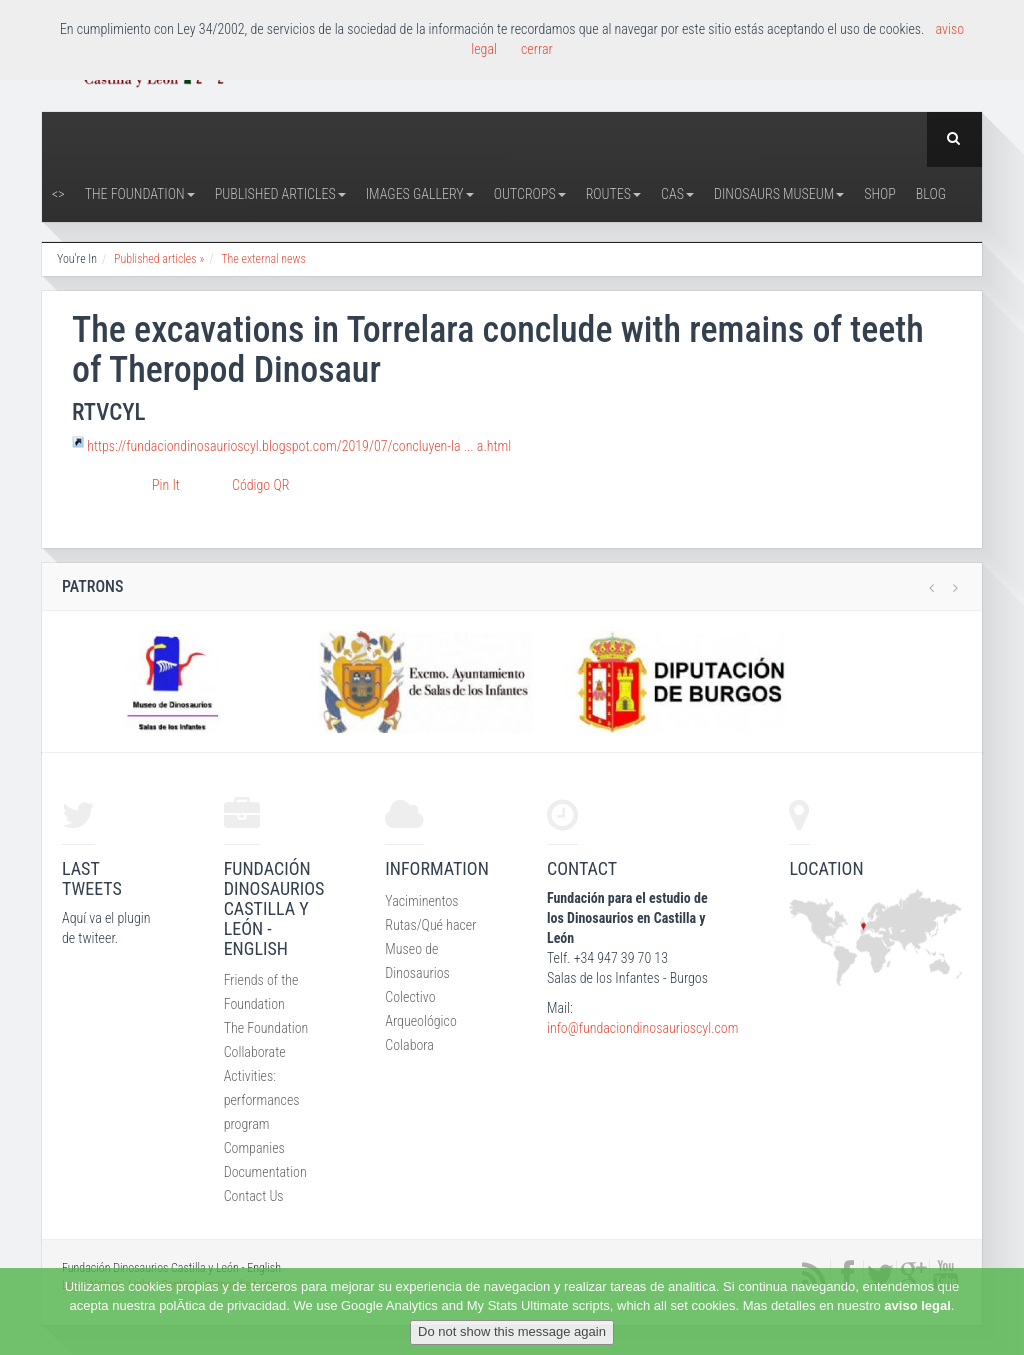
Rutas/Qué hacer (430, 925)
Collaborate (255, 1052)
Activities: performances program (262, 1100)
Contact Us (254, 1196)
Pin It (166, 485)
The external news (263, 259)
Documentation (265, 1172)
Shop (880, 194)
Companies (254, 1148)
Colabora (409, 1045)
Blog (931, 194)
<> (58, 194)
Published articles (280, 194)
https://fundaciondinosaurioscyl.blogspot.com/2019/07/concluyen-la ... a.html (299, 445)
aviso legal (917, 1305)
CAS (677, 194)
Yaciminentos (421, 901)
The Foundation (140, 194)
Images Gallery (420, 194)
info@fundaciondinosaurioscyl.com (642, 1028)
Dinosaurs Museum (779, 194)
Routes (613, 194)
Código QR (260, 485)
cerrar (537, 49)
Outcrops (530, 194)
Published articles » (159, 259)
